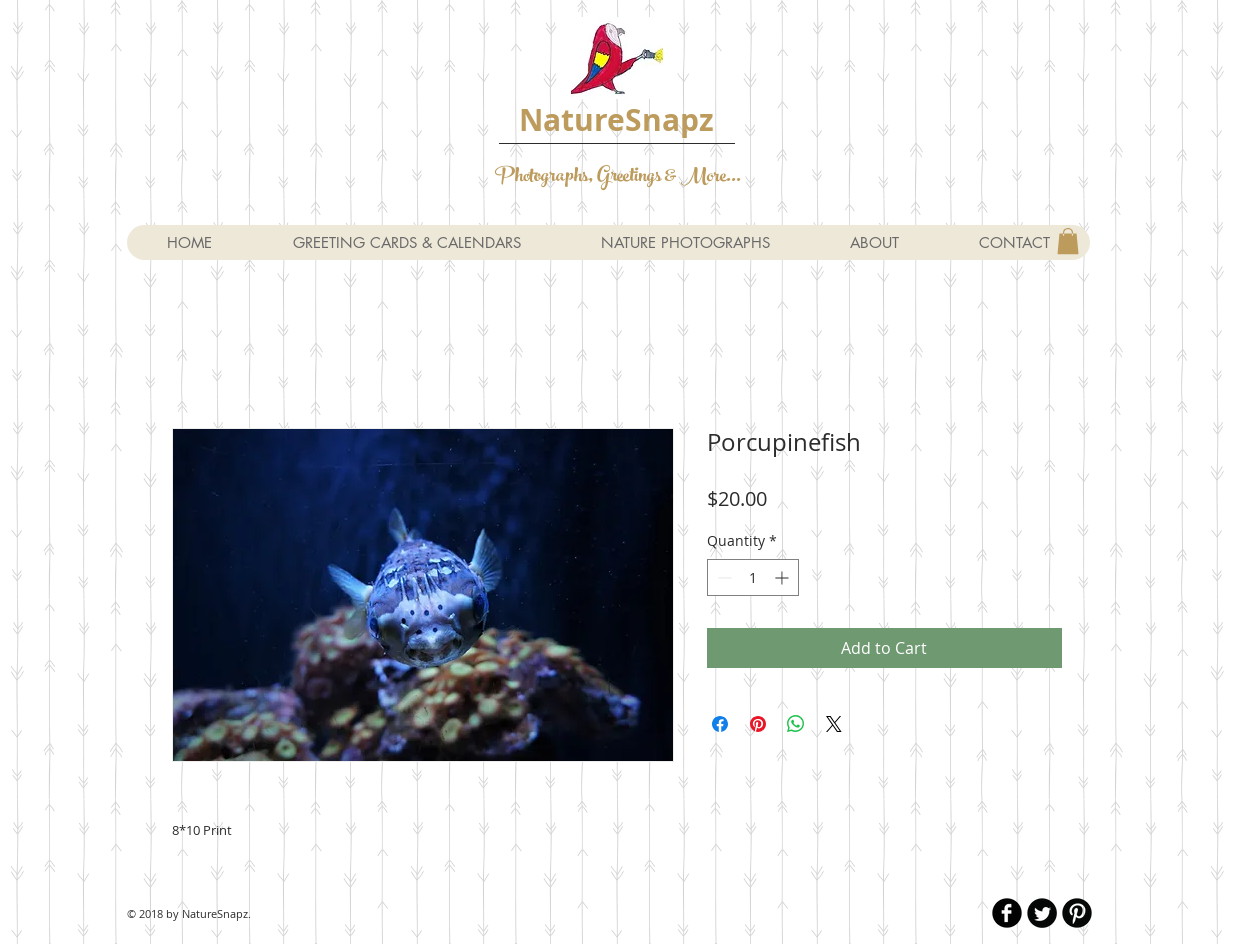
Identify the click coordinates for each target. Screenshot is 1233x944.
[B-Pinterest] (1077, 913)
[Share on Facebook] (720, 724)
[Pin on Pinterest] (758, 724)
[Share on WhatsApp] (796, 724)
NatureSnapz (616, 119)
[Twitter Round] (1042, 913)
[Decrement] (722, 577)
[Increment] (783, 577)
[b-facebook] (1007, 913)
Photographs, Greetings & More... (618, 177)
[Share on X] (834, 724)
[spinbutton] (753, 577)
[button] (1068, 241)
